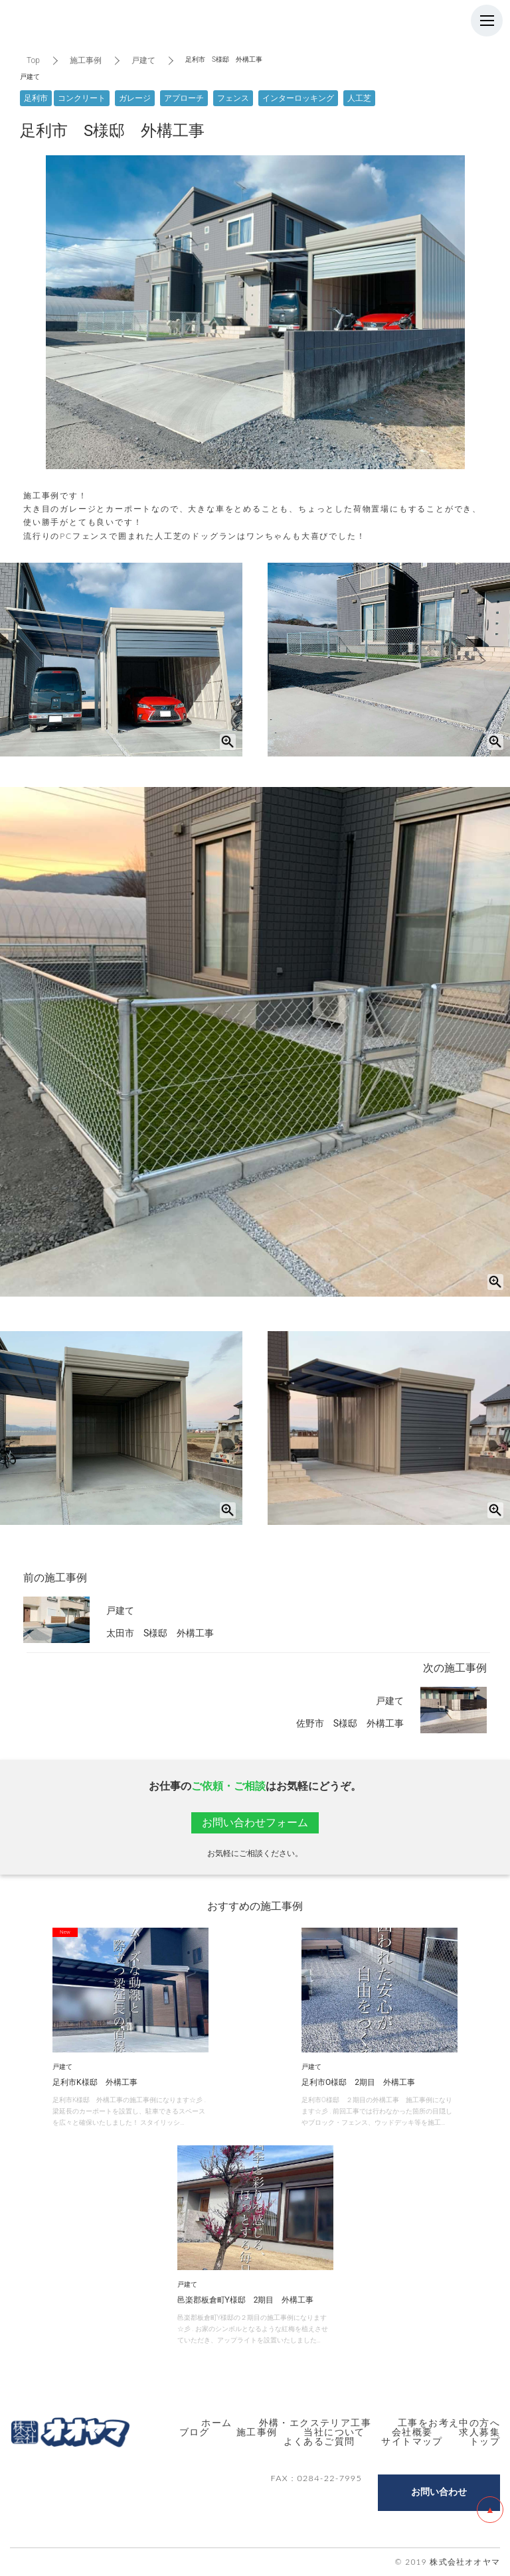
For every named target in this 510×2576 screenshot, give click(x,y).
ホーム (216, 2422)
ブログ (194, 2431)
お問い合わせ (439, 2492)
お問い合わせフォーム (255, 1822)
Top (33, 60)
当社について (334, 2431)
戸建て (143, 60)
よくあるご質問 (319, 2441)
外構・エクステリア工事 (315, 2422)
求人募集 (479, 2431)
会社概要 (412, 2431)
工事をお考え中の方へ (449, 2422)
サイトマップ (411, 2441)
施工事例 (86, 60)
